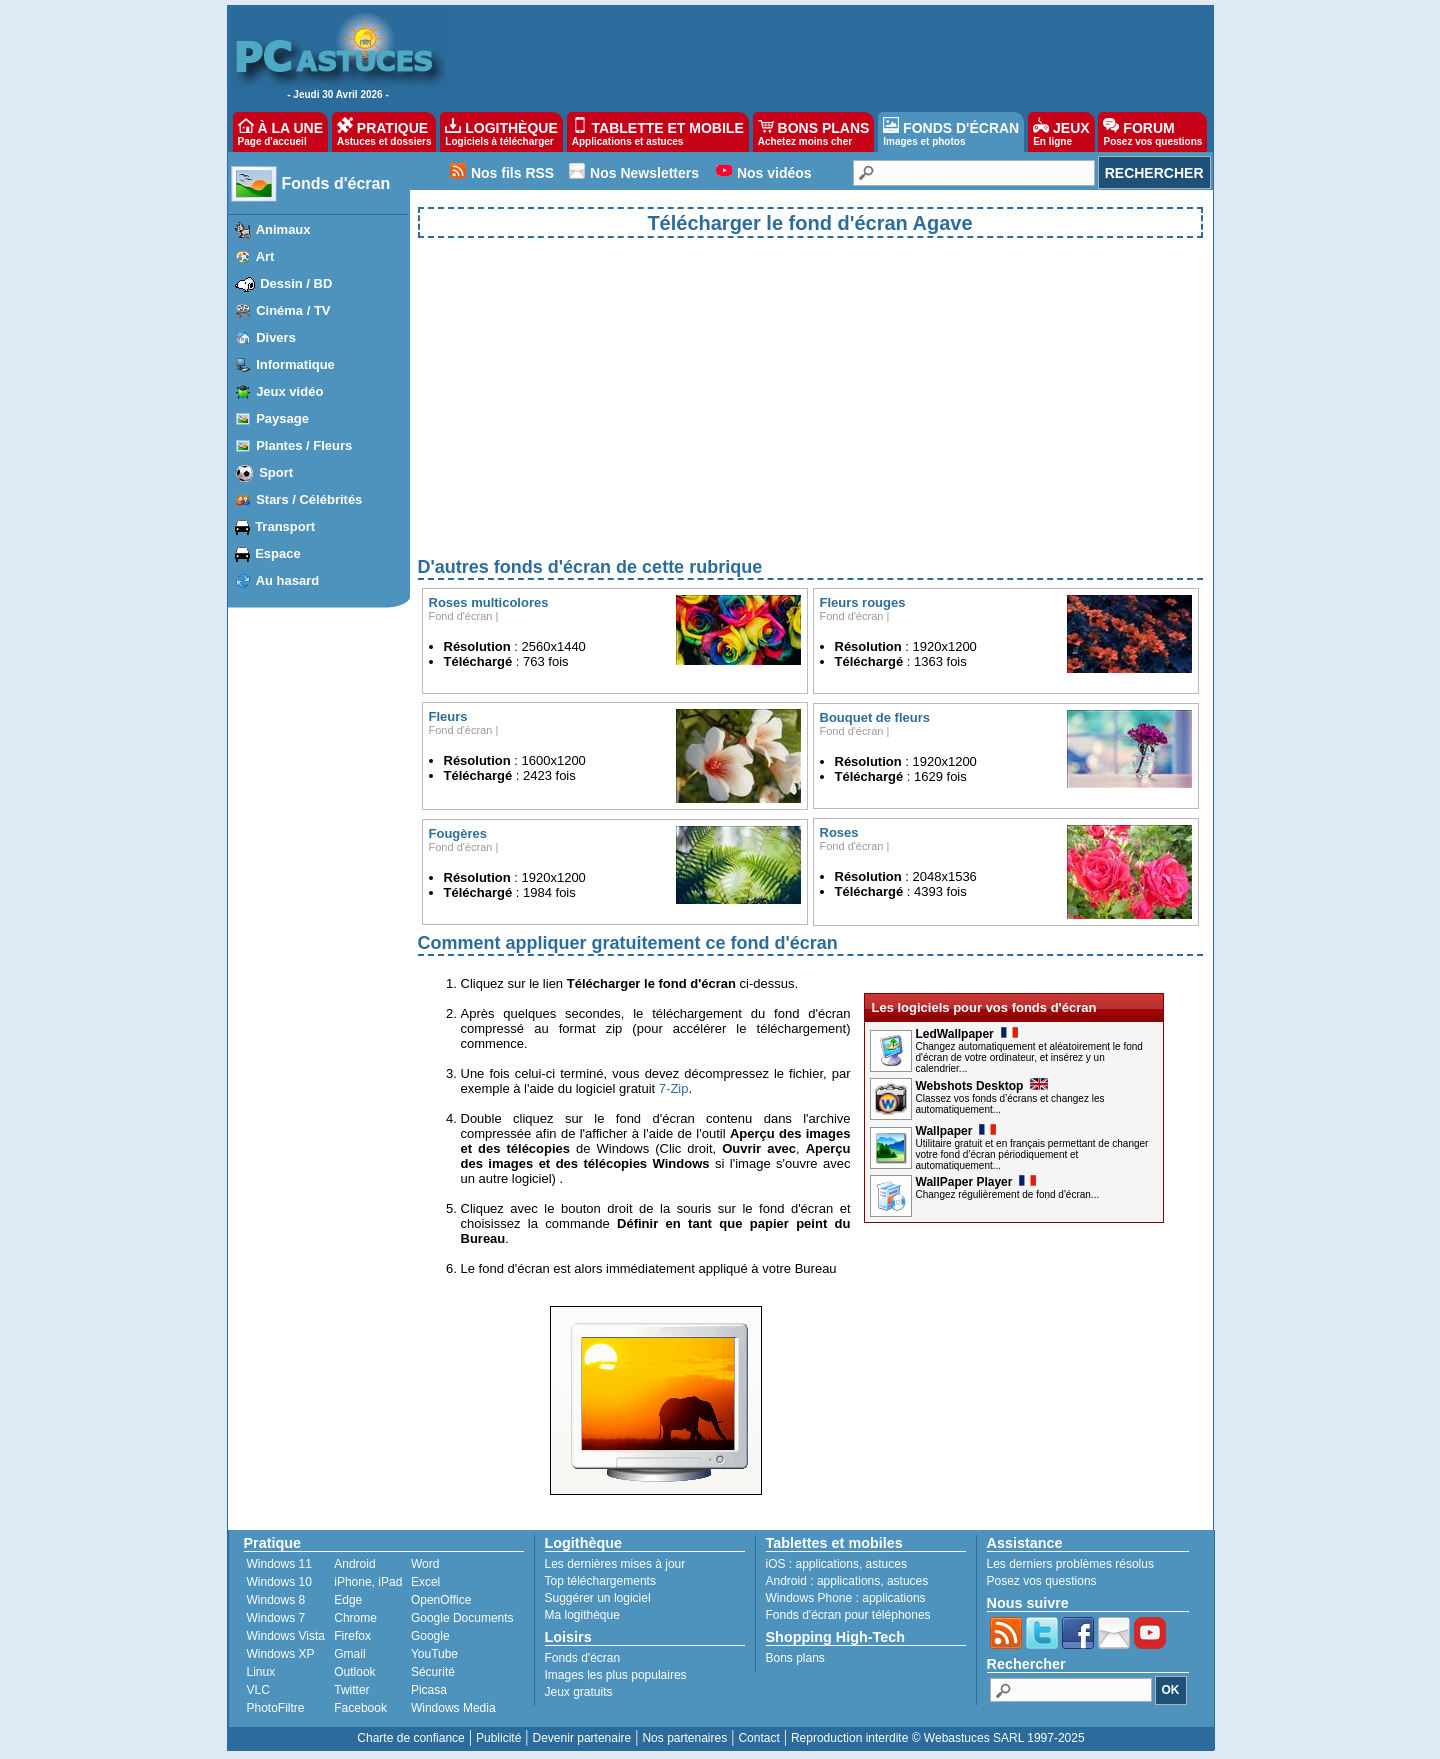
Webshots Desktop (982, 1086)
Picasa (429, 1690)
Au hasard (288, 580)
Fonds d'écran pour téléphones (848, 1615)
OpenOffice (441, 1600)
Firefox (352, 1636)
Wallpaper (956, 1131)
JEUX (1061, 132)
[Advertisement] (810, 414)
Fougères (458, 833)
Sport (276, 472)
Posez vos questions (1042, 1581)
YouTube (434, 1654)
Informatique (295, 364)
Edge (348, 1600)
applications (827, 1564)
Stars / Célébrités (309, 499)
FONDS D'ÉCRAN (951, 132)
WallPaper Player (976, 1182)
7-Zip (674, 1088)
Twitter (351, 1690)
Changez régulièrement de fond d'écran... (1008, 1194)
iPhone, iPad (368, 1582)
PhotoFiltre (276, 1708)
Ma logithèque (582, 1615)
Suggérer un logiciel (598, 1598)
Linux (261, 1672)
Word (425, 1564)
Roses (839, 832)
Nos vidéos (774, 173)
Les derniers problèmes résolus (1070, 1564)
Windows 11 (279, 1564)
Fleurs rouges (863, 602)
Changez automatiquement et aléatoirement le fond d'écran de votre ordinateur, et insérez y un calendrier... (1029, 1057)
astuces (886, 1564)
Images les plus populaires (616, 1675)
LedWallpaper (967, 1034)
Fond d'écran (461, 616)
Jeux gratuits (579, 1692)
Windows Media (453, 1708)
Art (265, 256)
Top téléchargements (600, 1581)
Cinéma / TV (293, 310)
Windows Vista (286, 1636)
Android (354, 1564)
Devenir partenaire (582, 1738)
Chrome (355, 1618)
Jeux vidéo (289, 391)
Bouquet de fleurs (875, 717)
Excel (425, 1582)
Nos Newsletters (644, 173)
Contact (758, 1738)
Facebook (360, 1708)
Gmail (349, 1654)
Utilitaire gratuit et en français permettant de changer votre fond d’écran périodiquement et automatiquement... (1032, 1154)
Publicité (498, 1738)
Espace (278, 553)
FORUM (1152, 132)
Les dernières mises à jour (615, 1564)
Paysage (282, 418)
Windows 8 (276, 1600)
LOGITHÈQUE (501, 132)
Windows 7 (276, 1618)
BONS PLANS (814, 132)
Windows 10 (279, 1582)
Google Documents (462, 1618)
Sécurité (433, 1672)
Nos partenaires (684, 1738)
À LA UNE (280, 132)
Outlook (354, 1672)
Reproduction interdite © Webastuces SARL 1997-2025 (938, 1738)
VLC (258, 1690)
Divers (276, 337)
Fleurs (448, 716)
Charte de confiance (410, 1738)
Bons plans (795, 1658)
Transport (285, 526)
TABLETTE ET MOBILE (658, 132)
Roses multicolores (489, 602)
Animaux (283, 229)
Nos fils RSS (512, 173)
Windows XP (281, 1654)
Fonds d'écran (336, 183)
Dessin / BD (296, 283)
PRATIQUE (384, 132)
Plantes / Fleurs (304, 445)
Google (430, 1636)
